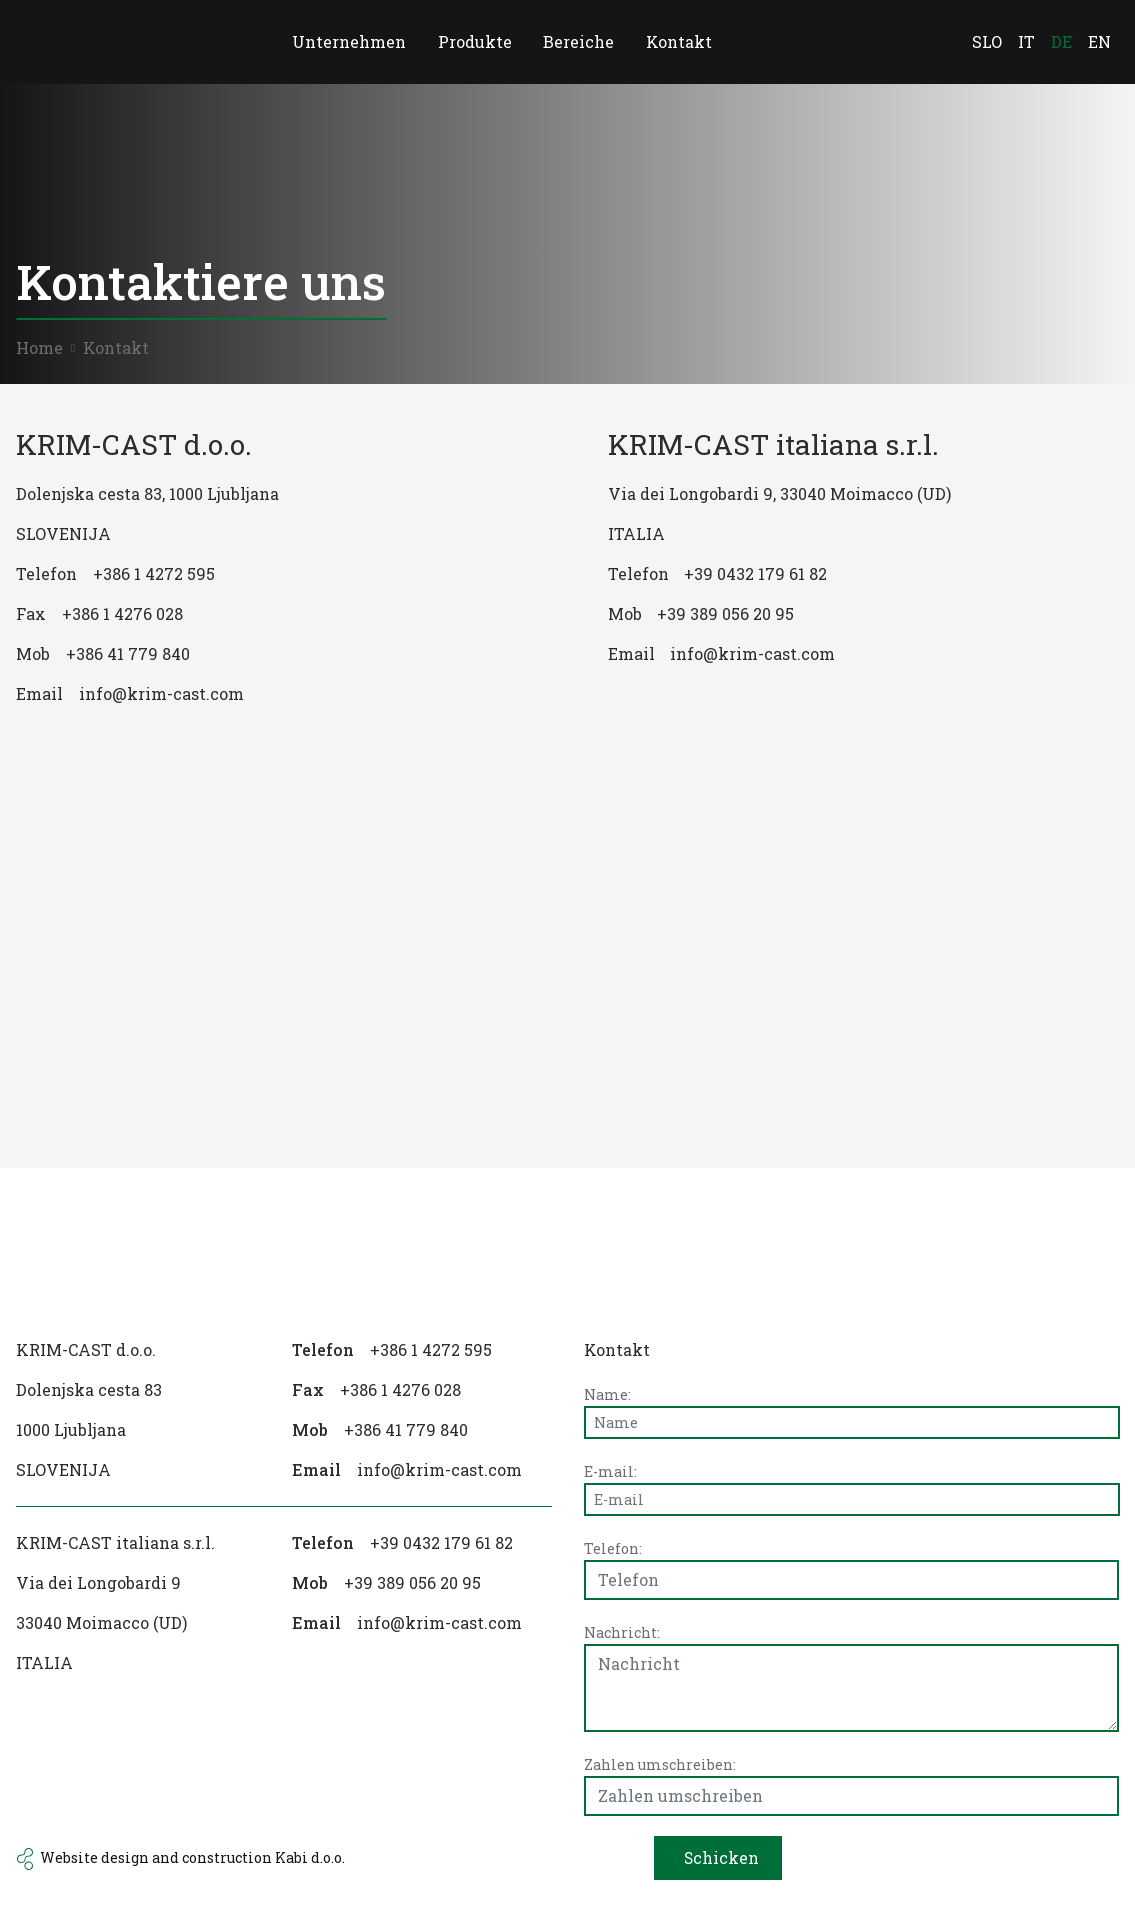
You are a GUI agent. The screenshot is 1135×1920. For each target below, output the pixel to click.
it (1026, 41)
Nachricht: (622, 1632)
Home (39, 347)
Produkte (475, 41)
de (1061, 41)
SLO (987, 41)
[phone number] (272, 574)
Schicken (721, 1857)
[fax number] (272, 614)
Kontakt (680, 41)
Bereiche (579, 41)
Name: (607, 1394)
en (1099, 41)
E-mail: (610, 1471)
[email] (422, 1470)
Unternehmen (349, 41)
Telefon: (613, 1548)
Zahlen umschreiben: (660, 1764)
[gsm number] (272, 654)
